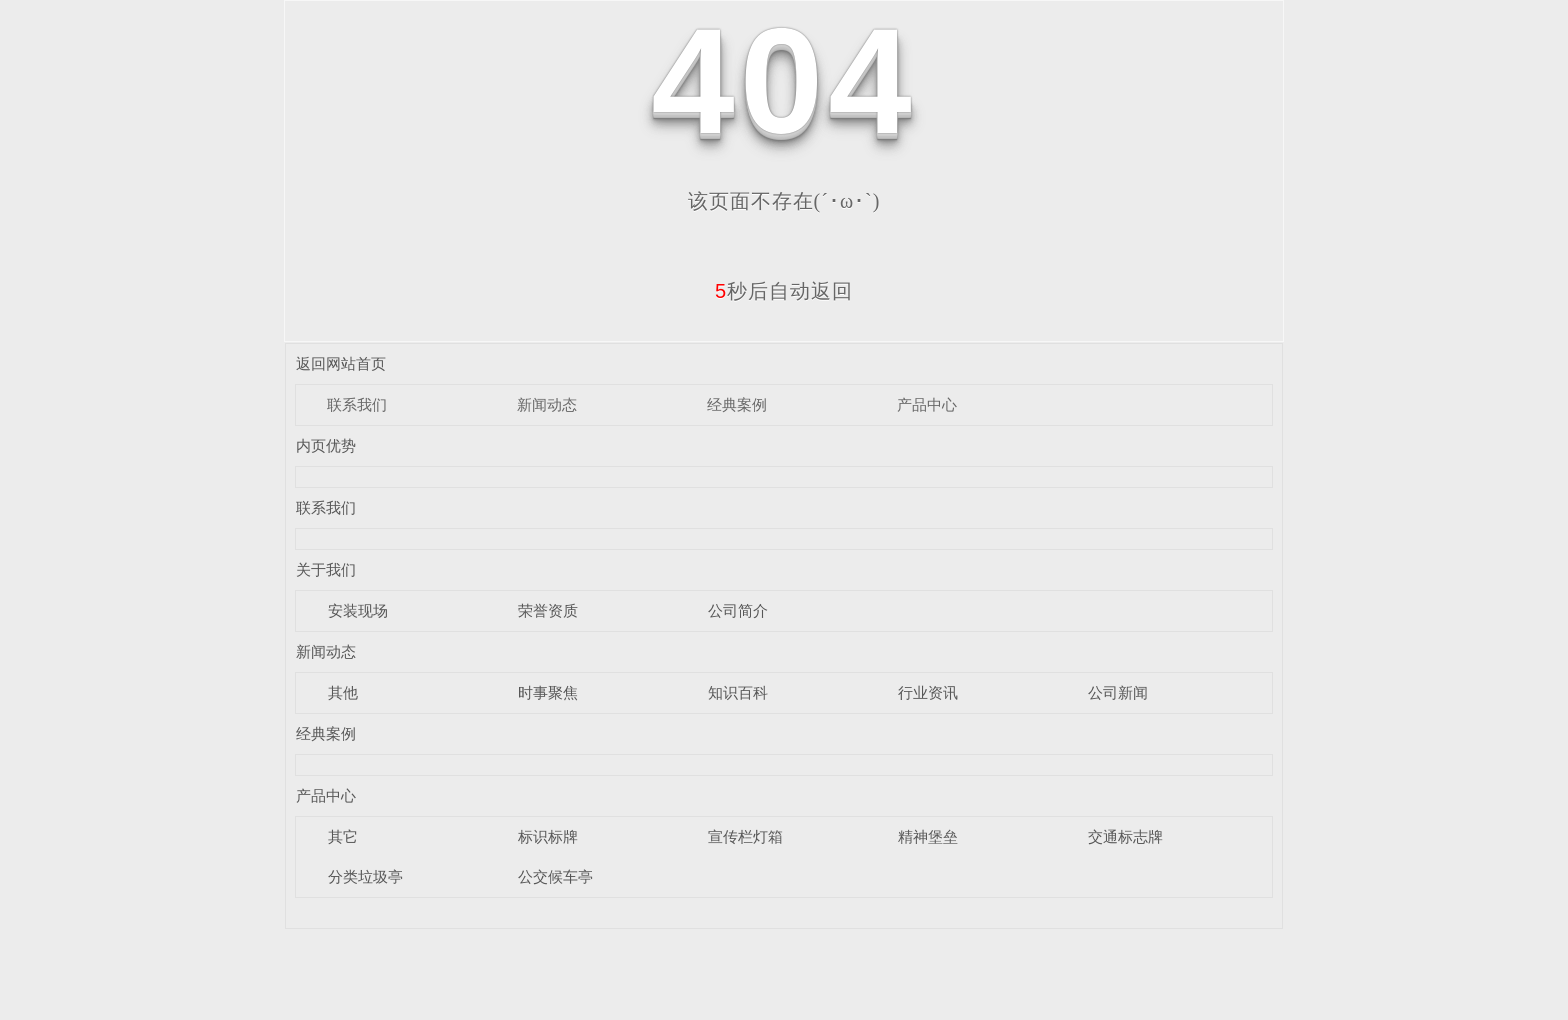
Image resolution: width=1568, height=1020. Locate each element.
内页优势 (326, 445)
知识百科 (738, 692)
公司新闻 (1118, 692)
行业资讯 (928, 692)
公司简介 (738, 610)
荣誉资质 (548, 610)
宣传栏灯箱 (745, 836)
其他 (343, 692)
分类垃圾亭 (365, 876)
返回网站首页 (341, 363)
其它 (343, 836)
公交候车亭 (555, 876)
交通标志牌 (1125, 836)
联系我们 (357, 404)
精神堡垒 (928, 836)
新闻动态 (547, 404)
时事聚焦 (548, 692)
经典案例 (737, 404)
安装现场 (358, 610)
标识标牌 (548, 836)
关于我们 (326, 569)
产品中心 (927, 404)
